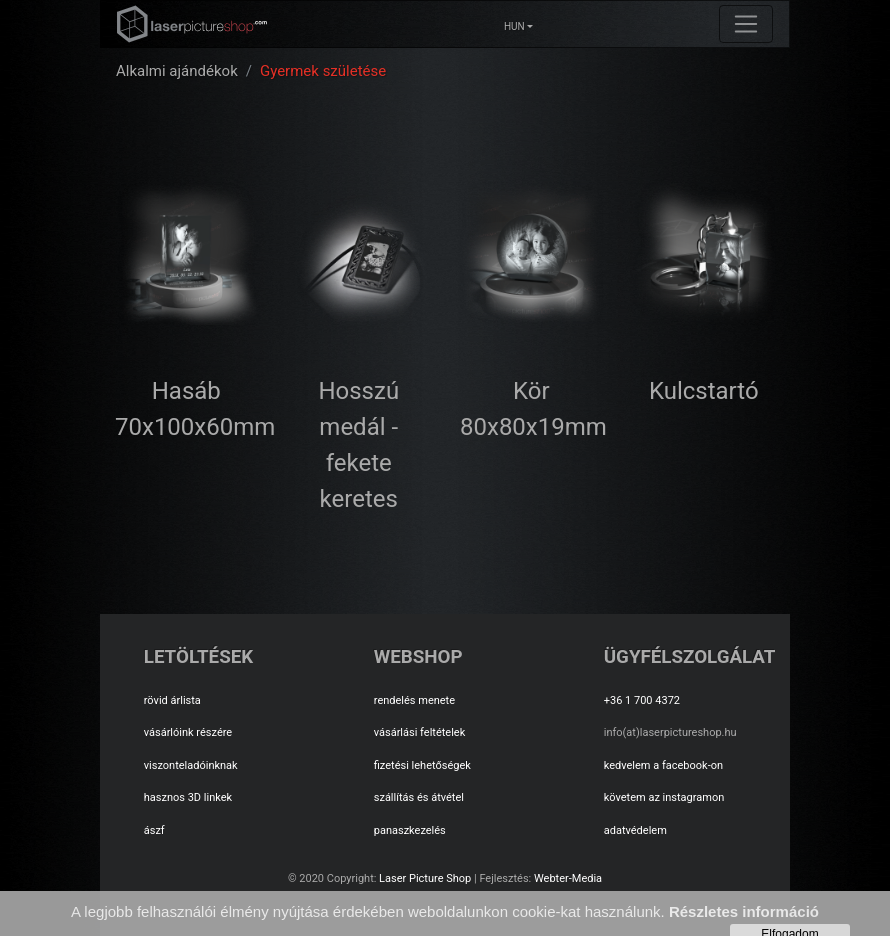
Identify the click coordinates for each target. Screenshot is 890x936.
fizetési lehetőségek (422, 765)
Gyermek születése (323, 71)
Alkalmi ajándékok (177, 71)
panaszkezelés (410, 830)
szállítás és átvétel (419, 797)
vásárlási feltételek (420, 732)
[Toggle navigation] (746, 24)
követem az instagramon (664, 797)
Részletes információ (744, 911)
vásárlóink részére (188, 732)
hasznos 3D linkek (188, 797)
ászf (154, 830)
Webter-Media (568, 878)
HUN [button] (514, 26)
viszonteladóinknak (191, 765)
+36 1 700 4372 (642, 700)
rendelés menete (414, 700)
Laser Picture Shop (425, 878)
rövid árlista (172, 700)
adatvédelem (635, 830)
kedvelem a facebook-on (663, 765)
